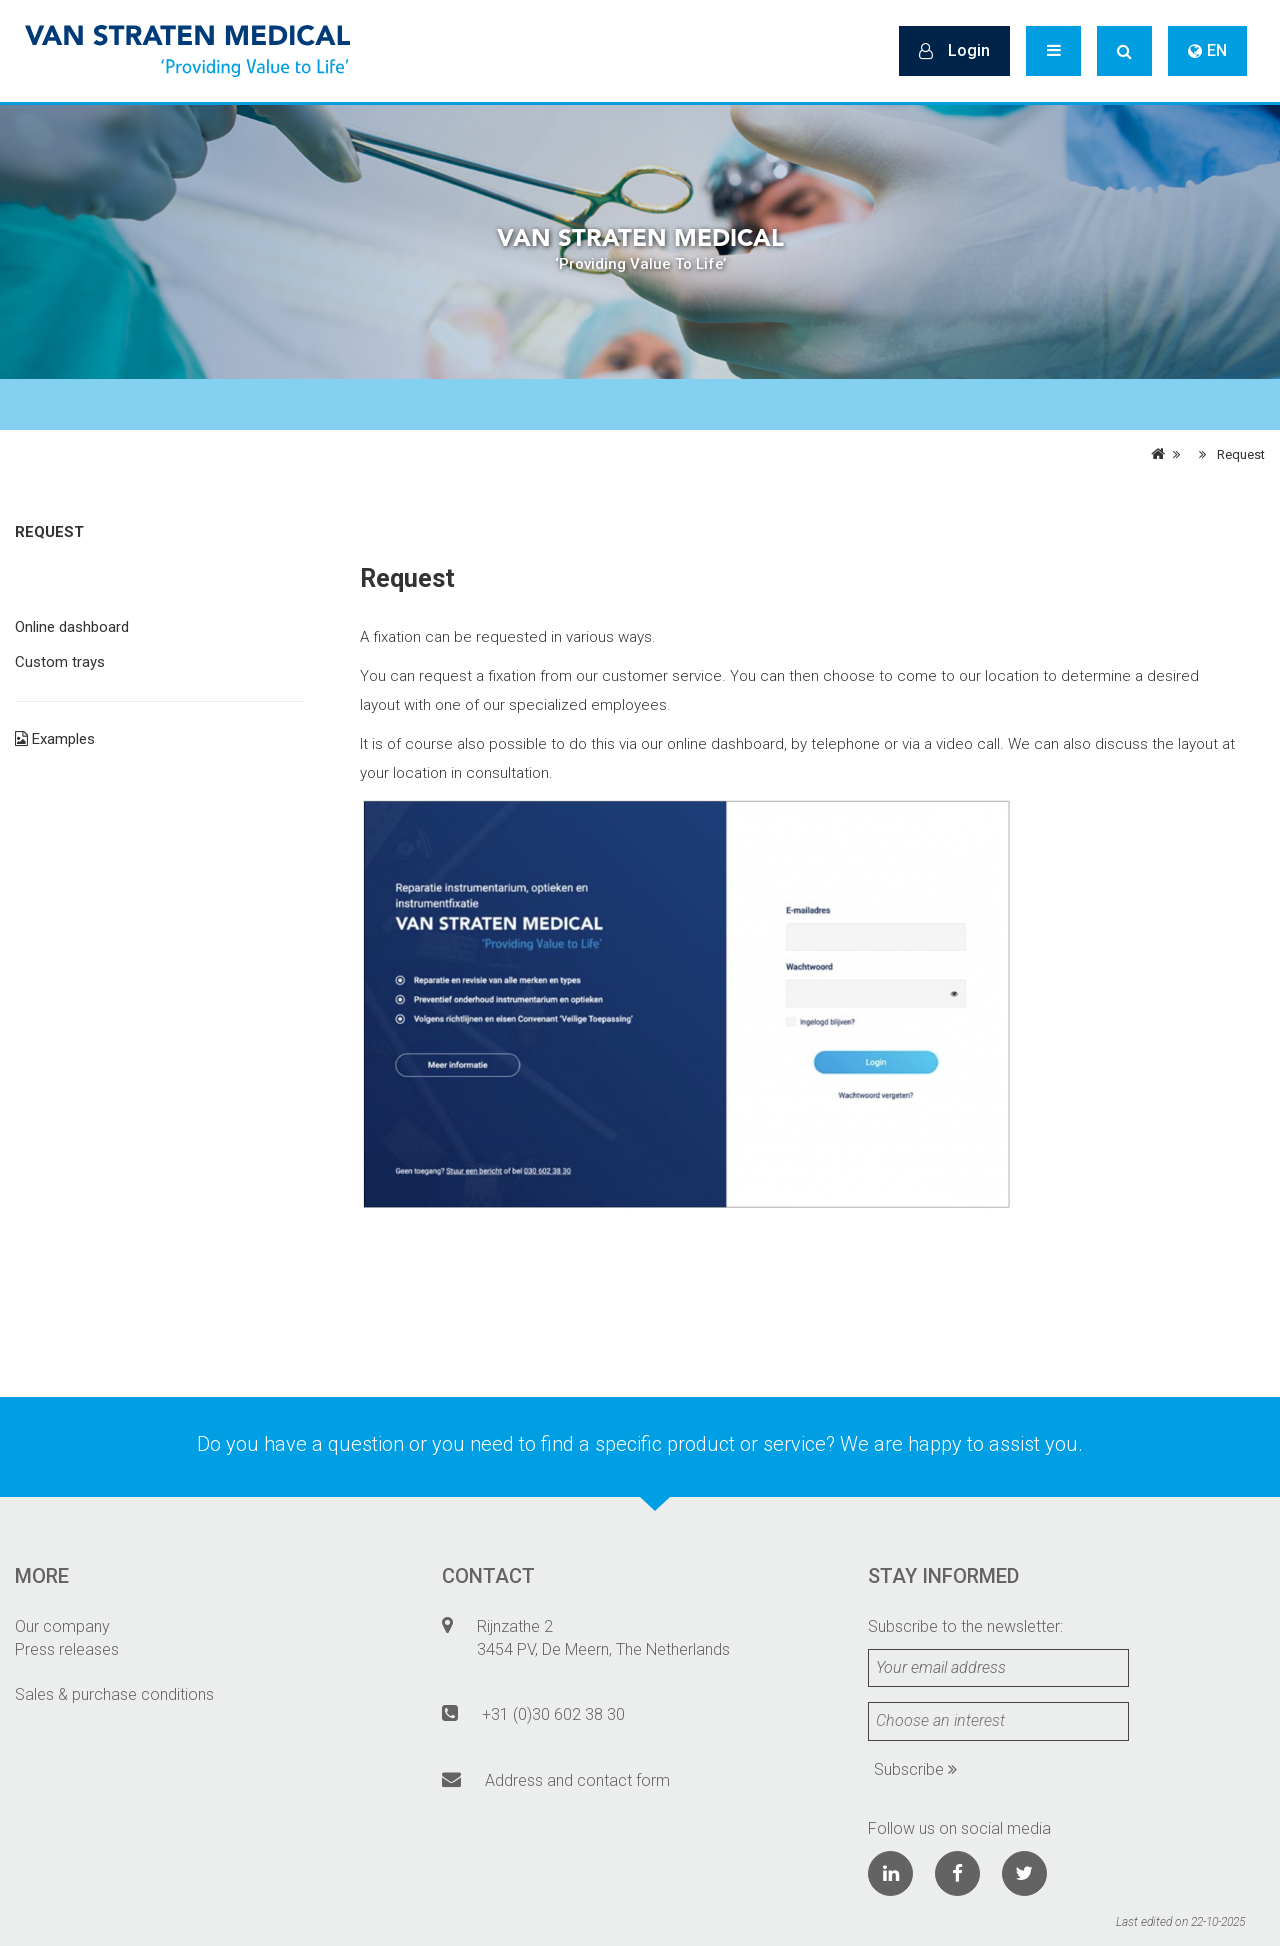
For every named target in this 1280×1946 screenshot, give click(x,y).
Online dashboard (72, 627)
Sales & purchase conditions (114, 1694)
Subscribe (915, 1769)
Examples (55, 739)
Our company (62, 1626)
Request (1241, 454)
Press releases (67, 1649)
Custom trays (60, 662)
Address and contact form (577, 1780)
